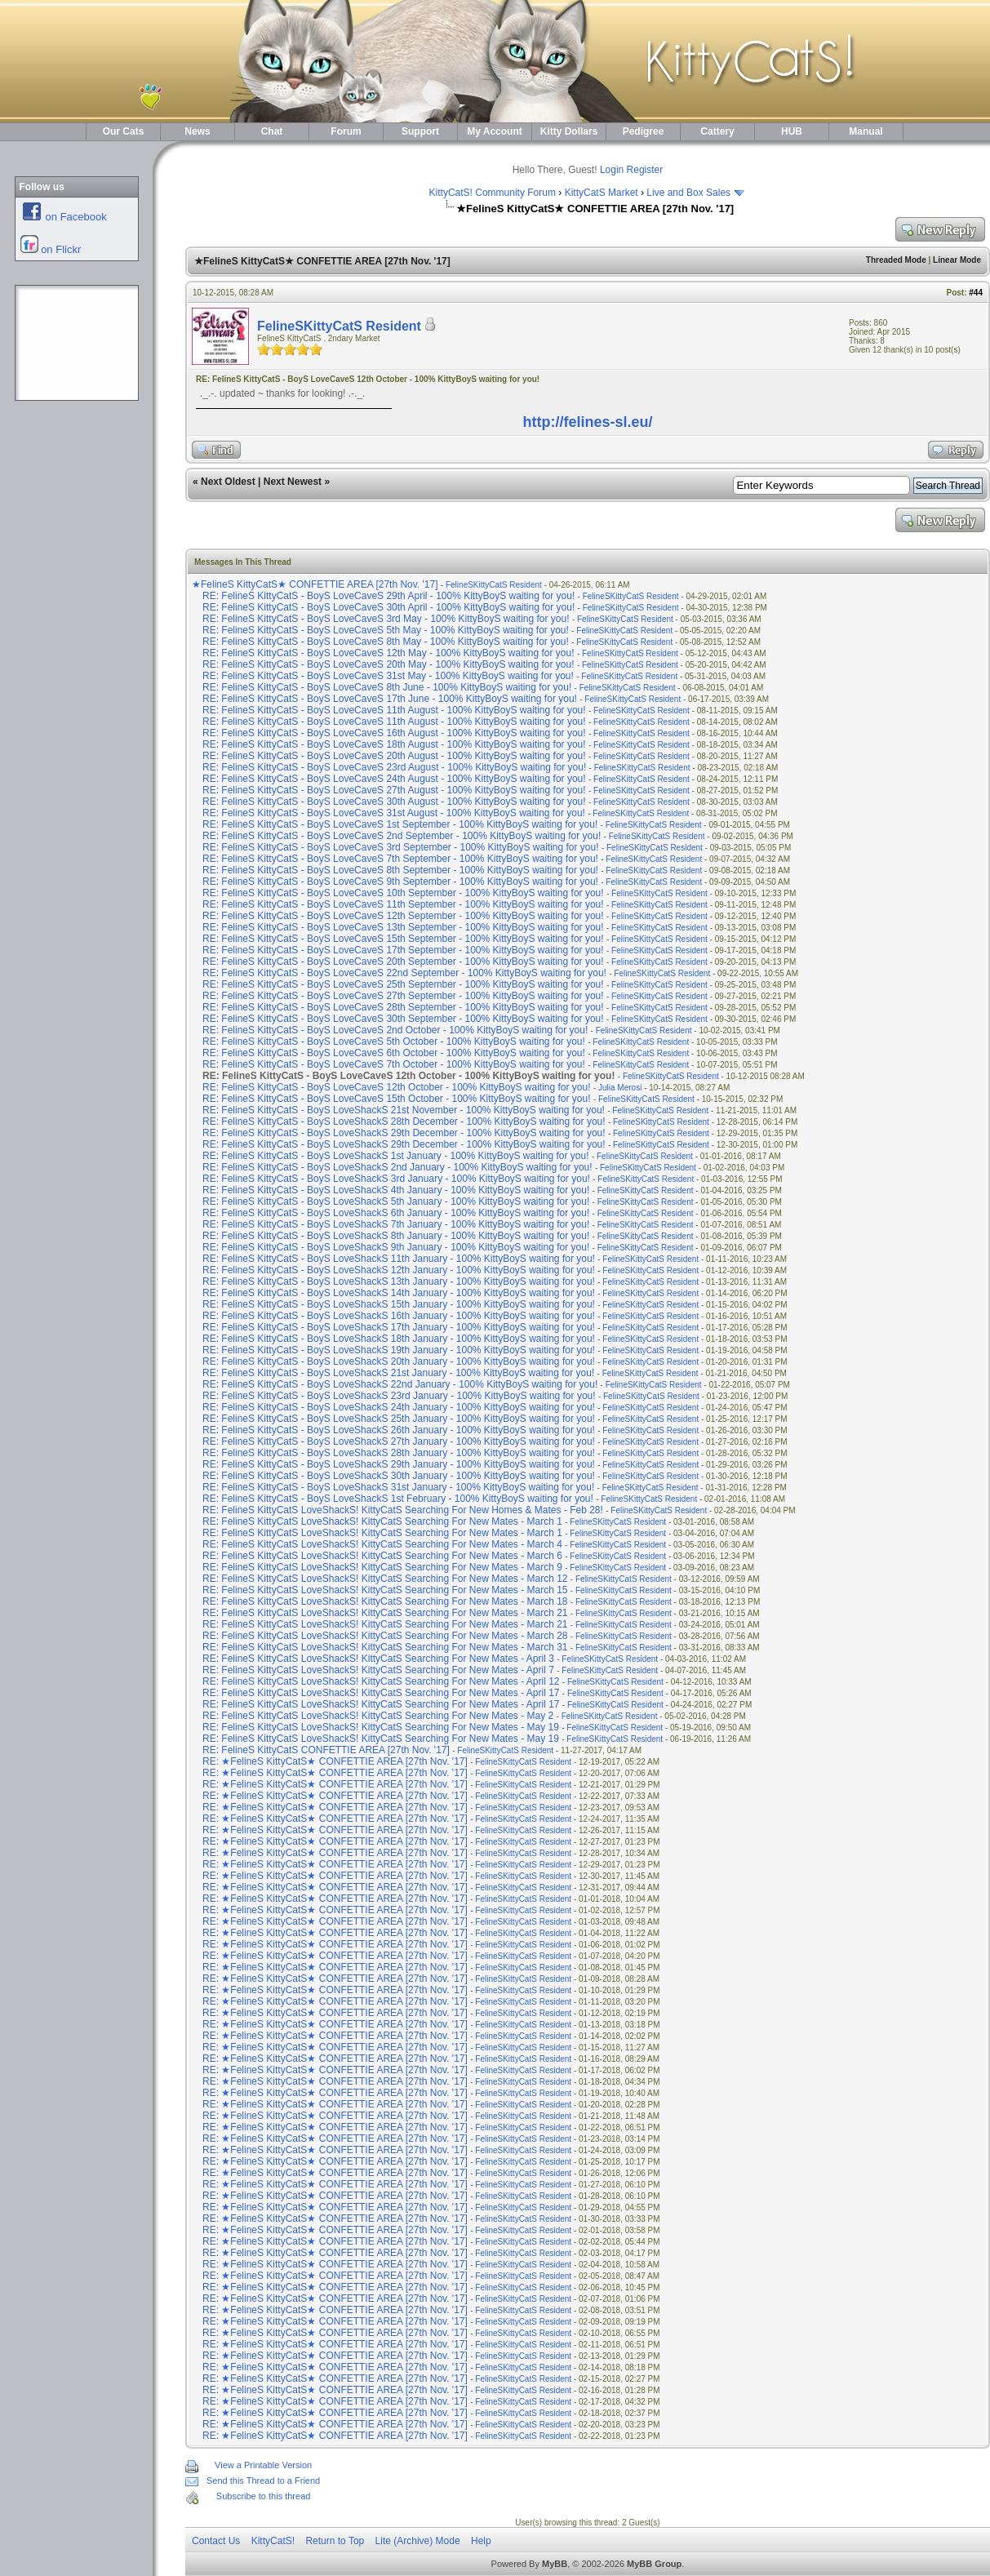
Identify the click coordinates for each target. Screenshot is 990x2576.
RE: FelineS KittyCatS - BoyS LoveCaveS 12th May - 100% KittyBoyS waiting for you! (388, 653)
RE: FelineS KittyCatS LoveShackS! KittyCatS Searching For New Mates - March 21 (385, 1613)
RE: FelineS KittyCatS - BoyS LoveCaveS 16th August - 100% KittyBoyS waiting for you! (394, 733)
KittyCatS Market (601, 192)
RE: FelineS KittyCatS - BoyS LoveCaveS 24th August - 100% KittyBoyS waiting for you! (394, 778)
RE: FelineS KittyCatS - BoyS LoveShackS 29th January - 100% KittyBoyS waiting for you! (398, 1464)
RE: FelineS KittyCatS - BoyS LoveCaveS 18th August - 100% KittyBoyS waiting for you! (394, 744)
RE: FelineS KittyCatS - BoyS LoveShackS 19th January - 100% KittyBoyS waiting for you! (398, 1350)
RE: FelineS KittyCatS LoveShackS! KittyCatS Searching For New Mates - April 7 (378, 1670)
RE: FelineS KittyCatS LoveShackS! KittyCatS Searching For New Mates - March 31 (385, 1647)
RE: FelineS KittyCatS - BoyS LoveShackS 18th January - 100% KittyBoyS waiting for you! (398, 1338)
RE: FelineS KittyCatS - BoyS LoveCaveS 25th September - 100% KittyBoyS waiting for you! (403, 984)
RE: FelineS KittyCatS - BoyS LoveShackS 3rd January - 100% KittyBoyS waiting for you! (396, 1178)
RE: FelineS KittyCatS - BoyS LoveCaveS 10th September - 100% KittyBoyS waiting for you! (403, 893)
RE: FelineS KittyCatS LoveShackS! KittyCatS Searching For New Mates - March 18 (385, 1601)
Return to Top (334, 2541)
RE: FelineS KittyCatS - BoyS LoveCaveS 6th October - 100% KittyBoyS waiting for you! (393, 1053)
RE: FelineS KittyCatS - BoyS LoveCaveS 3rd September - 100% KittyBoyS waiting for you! (400, 847)
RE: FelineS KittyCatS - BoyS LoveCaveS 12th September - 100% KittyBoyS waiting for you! (403, 916)
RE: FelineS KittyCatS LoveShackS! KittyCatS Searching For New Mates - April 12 (381, 1681)
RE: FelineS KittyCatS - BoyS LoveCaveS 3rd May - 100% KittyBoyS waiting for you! (386, 618)
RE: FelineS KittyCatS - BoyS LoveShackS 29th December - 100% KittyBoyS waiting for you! (404, 1133)
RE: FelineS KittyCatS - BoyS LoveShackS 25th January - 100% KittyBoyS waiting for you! (398, 1418)
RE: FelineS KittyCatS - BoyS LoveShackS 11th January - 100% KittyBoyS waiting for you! (398, 1258)
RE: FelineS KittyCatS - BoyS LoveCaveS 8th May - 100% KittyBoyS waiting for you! (385, 641)
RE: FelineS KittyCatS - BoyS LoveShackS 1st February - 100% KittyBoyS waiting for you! (397, 1498)
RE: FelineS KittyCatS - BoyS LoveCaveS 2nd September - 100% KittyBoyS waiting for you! (401, 836)
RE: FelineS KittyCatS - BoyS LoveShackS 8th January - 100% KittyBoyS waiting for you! (395, 1235)
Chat (272, 131)
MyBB (554, 2564)
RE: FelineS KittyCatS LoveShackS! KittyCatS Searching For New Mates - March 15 (385, 1590)
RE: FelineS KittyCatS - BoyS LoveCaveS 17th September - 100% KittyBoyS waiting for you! (403, 950)
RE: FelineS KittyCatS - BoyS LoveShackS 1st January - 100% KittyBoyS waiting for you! (395, 1155)
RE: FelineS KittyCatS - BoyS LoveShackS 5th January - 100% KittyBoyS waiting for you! (395, 1201)
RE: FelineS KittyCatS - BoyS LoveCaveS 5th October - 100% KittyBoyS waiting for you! (393, 1041)
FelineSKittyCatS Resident (339, 326)
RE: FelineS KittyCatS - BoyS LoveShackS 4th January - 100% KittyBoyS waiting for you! (395, 1190)
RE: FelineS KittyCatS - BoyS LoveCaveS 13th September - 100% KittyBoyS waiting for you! (403, 927)
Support (420, 131)
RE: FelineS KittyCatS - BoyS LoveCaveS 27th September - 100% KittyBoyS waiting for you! (403, 996)
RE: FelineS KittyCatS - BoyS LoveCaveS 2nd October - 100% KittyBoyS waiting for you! (395, 1030)
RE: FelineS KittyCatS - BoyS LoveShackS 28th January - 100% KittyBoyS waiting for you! (398, 1453)
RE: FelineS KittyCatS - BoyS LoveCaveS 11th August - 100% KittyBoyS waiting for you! (394, 710)
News (197, 131)
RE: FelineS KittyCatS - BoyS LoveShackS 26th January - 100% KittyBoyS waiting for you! (398, 1430)
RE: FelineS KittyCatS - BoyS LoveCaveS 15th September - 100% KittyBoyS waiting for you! (403, 938)
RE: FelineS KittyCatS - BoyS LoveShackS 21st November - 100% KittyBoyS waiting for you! (403, 1110)
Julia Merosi (620, 1087)
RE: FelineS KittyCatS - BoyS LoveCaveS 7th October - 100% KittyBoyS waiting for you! (393, 1064)
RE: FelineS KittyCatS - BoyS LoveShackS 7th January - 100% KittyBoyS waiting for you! (395, 1224)
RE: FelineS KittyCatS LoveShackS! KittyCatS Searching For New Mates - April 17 (381, 1693)
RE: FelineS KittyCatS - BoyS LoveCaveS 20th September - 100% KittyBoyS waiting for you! (403, 961)
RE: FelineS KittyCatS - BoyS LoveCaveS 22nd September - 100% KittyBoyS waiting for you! (404, 973)
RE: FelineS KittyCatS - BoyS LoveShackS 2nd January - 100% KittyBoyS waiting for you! (397, 1167)
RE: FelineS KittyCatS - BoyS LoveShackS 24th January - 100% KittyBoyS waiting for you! (398, 1407)
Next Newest (293, 481)
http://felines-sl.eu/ (587, 422)
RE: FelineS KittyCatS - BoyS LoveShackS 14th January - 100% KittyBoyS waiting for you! (398, 1293)
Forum (346, 131)
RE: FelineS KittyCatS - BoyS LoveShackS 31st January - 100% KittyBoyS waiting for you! (398, 1487)
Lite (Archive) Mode (417, 2541)
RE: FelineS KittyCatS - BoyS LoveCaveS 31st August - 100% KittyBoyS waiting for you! (393, 813)
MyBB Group (654, 2564)
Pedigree (643, 131)
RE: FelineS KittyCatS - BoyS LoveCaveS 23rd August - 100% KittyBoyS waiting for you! (394, 767)
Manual (865, 131)
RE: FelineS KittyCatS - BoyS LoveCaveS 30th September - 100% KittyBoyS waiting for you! (403, 1018)
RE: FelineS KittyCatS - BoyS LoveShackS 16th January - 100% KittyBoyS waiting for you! (398, 1315)
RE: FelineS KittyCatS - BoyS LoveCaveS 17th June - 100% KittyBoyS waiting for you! (389, 698)
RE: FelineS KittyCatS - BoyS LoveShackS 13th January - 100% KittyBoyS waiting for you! (398, 1281)
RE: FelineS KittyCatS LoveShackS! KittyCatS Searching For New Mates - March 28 (385, 1635)
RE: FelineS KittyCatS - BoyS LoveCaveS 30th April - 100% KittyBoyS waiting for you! (388, 607)
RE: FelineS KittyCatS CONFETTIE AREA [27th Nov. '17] (327, 1750)
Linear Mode (957, 259)
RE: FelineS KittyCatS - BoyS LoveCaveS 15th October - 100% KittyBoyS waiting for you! (396, 1098)
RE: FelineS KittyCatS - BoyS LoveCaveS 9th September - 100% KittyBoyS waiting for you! (400, 881)
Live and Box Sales (688, 192)
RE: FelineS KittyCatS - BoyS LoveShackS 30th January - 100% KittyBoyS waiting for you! (398, 1475)
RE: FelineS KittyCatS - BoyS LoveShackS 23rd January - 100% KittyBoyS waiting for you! (399, 1395)
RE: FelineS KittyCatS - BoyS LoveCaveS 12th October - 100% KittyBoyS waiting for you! (396, 1087)
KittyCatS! (273, 2541)
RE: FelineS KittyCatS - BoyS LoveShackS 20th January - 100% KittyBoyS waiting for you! (398, 1361)
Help (481, 2541)
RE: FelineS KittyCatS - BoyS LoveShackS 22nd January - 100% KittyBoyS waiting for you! (399, 1384)
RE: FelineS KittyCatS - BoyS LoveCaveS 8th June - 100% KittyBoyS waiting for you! (386, 687)
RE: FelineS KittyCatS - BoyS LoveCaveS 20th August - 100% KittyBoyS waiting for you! (394, 756)
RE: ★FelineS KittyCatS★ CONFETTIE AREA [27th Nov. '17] (336, 1761)
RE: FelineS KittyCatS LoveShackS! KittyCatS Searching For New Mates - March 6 (382, 1555)
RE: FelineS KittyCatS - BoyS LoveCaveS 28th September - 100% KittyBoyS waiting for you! (403, 1007)
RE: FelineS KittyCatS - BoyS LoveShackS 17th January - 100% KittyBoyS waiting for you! (398, 1327)
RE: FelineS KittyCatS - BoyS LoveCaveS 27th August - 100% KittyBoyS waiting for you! (394, 790)
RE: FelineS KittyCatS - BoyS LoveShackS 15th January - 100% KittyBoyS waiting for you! (398, 1304)
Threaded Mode (896, 259)
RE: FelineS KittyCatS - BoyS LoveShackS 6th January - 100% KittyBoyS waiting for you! (395, 1213)
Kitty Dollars (569, 131)
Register (645, 169)
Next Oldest (228, 481)
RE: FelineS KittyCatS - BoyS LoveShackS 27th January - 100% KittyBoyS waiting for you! (398, 1441)
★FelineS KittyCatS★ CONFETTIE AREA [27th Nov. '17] (316, 584)
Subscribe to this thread (263, 2496)
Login (612, 169)
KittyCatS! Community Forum (492, 192)
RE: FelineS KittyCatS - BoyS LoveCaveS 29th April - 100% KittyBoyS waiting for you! (388, 596)
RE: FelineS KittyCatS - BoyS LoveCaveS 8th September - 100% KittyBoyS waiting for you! (400, 870)
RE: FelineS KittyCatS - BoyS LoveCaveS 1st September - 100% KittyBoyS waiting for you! (399, 824)
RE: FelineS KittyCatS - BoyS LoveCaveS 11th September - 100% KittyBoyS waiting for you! (403, 904)
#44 (976, 292)
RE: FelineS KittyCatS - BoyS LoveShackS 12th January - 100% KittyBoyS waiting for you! (398, 1270)
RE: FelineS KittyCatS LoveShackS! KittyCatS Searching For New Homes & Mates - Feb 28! (402, 1510)
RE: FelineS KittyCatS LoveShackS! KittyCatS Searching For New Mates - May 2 (377, 1715)
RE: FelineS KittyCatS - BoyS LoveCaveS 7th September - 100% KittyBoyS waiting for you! (400, 858)
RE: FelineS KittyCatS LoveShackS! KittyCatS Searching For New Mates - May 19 (380, 1727)
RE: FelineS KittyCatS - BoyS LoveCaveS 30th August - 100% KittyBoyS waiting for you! (394, 801)
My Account (494, 131)
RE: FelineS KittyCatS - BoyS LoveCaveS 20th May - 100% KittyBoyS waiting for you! (388, 664)
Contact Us (216, 2541)
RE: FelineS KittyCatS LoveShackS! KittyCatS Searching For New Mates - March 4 (382, 1544)
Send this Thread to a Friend (263, 2480)
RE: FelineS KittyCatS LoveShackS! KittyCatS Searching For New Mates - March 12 (385, 1578)
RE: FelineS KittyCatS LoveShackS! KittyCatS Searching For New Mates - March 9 (382, 1567)
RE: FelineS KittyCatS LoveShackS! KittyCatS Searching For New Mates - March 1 (382, 1521)
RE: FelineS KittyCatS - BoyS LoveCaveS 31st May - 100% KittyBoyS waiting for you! (388, 676)
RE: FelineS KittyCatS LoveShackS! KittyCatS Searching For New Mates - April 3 (378, 1658)
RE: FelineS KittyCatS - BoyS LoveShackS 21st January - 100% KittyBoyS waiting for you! (398, 1373)
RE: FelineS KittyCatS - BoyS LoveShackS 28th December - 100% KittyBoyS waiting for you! (404, 1121)
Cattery (717, 131)
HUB (791, 131)
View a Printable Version (263, 2465)
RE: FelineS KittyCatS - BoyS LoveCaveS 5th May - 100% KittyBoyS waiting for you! (385, 630)
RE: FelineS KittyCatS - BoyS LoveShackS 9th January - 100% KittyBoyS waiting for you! (395, 1247)
